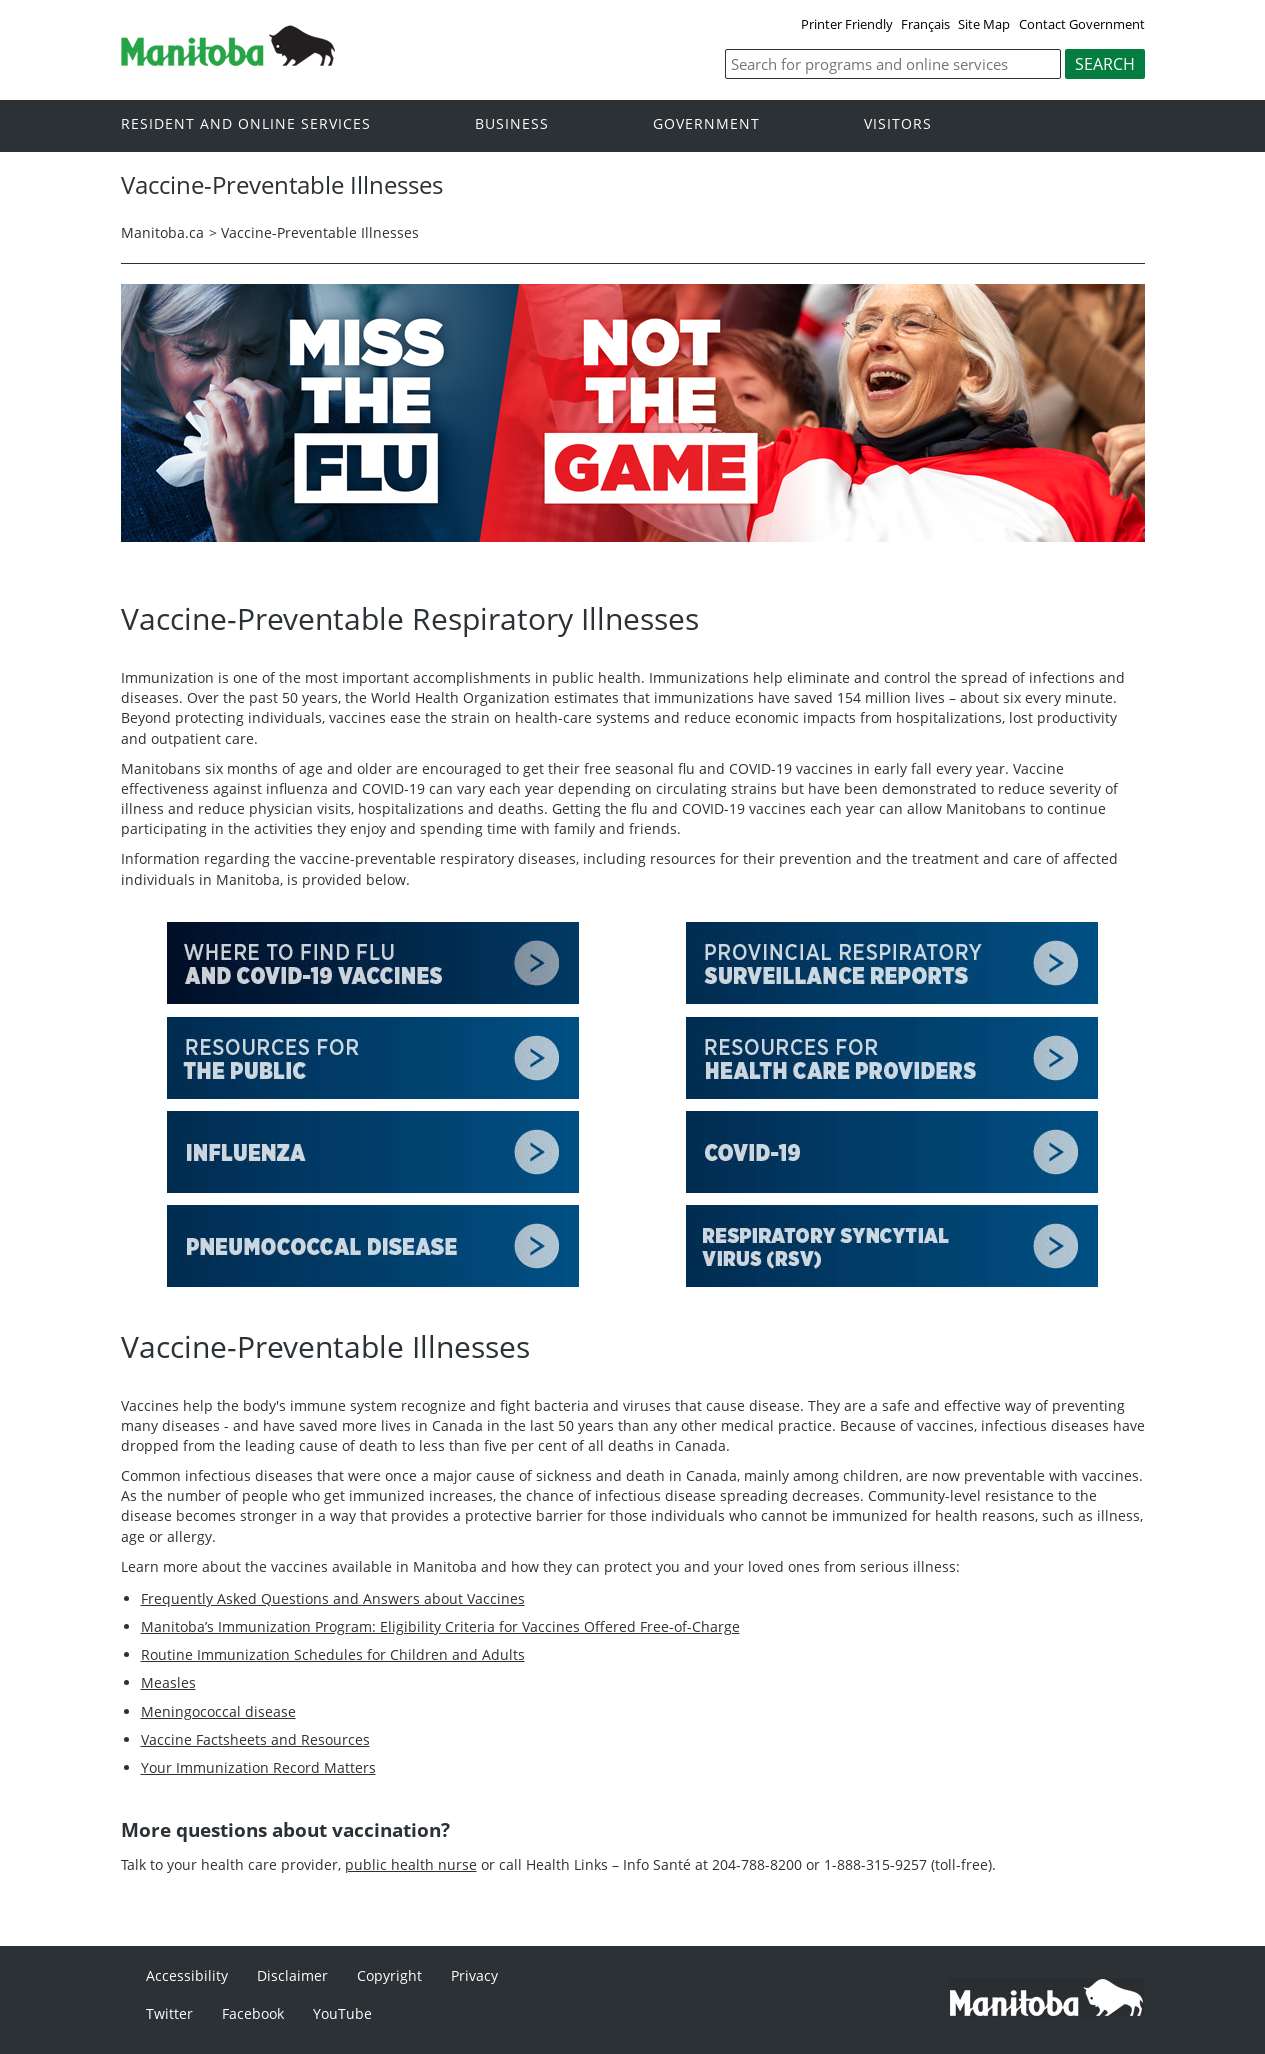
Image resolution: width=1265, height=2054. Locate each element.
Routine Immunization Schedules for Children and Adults (333, 1654)
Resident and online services (246, 124)
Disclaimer (292, 1975)
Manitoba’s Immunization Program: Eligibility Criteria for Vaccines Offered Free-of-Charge (440, 1626)
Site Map (984, 24)
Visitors (898, 124)
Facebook (253, 2013)
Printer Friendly (847, 24)
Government (706, 124)
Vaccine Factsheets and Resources (255, 1739)
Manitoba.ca (162, 232)
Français (925, 24)
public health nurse (411, 1864)
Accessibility (187, 1975)
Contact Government (1082, 24)
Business (512, 124)
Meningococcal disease (218, 1711)
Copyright (389, 1975)
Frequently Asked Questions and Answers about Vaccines (333, 1598)
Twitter (169, 2013)
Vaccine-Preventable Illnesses (320, 232)
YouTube (342, 2013)
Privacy (474, 1975)
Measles (168, 1682)
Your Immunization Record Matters (258, 1767)
